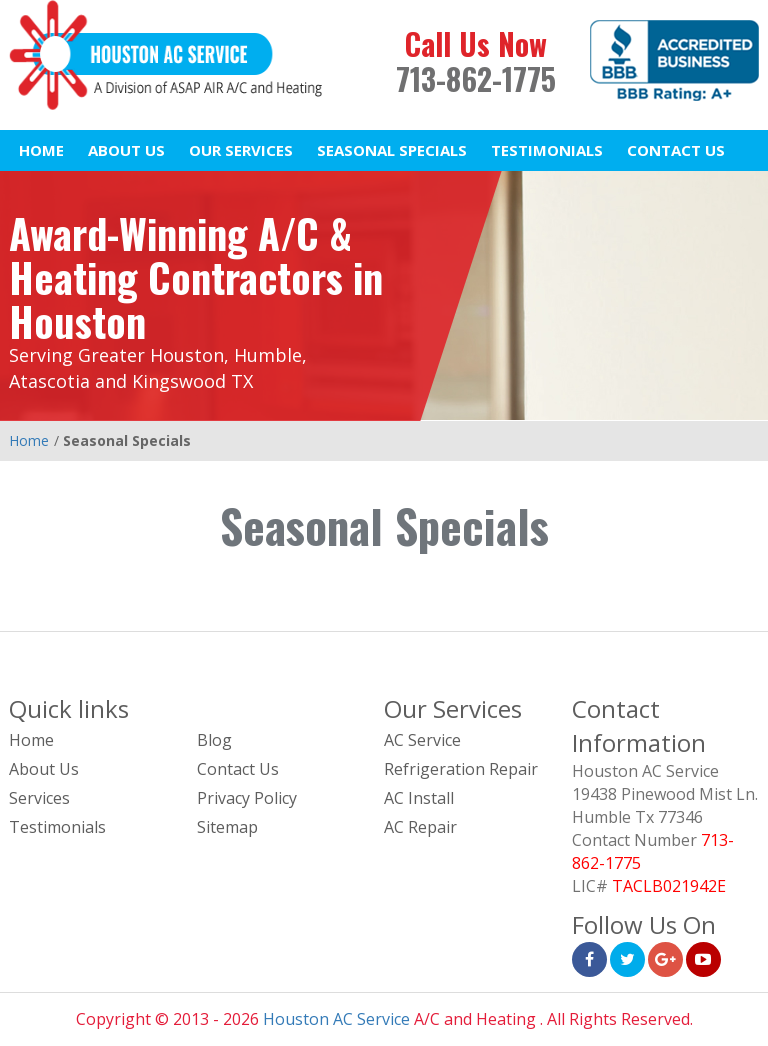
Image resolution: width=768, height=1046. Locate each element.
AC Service (422, 740)
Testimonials (547, 150)
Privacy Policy (247, 798)
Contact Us (676, 150)
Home (41, 150)
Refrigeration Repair (461, 769)
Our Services (241, 150)
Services (39, 798)
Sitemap (227, 827)
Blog (214, 740)
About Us (126, 150)
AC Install (419, 798)
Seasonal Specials (392, 150)
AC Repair (420, 827)
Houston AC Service (336, 1019)
